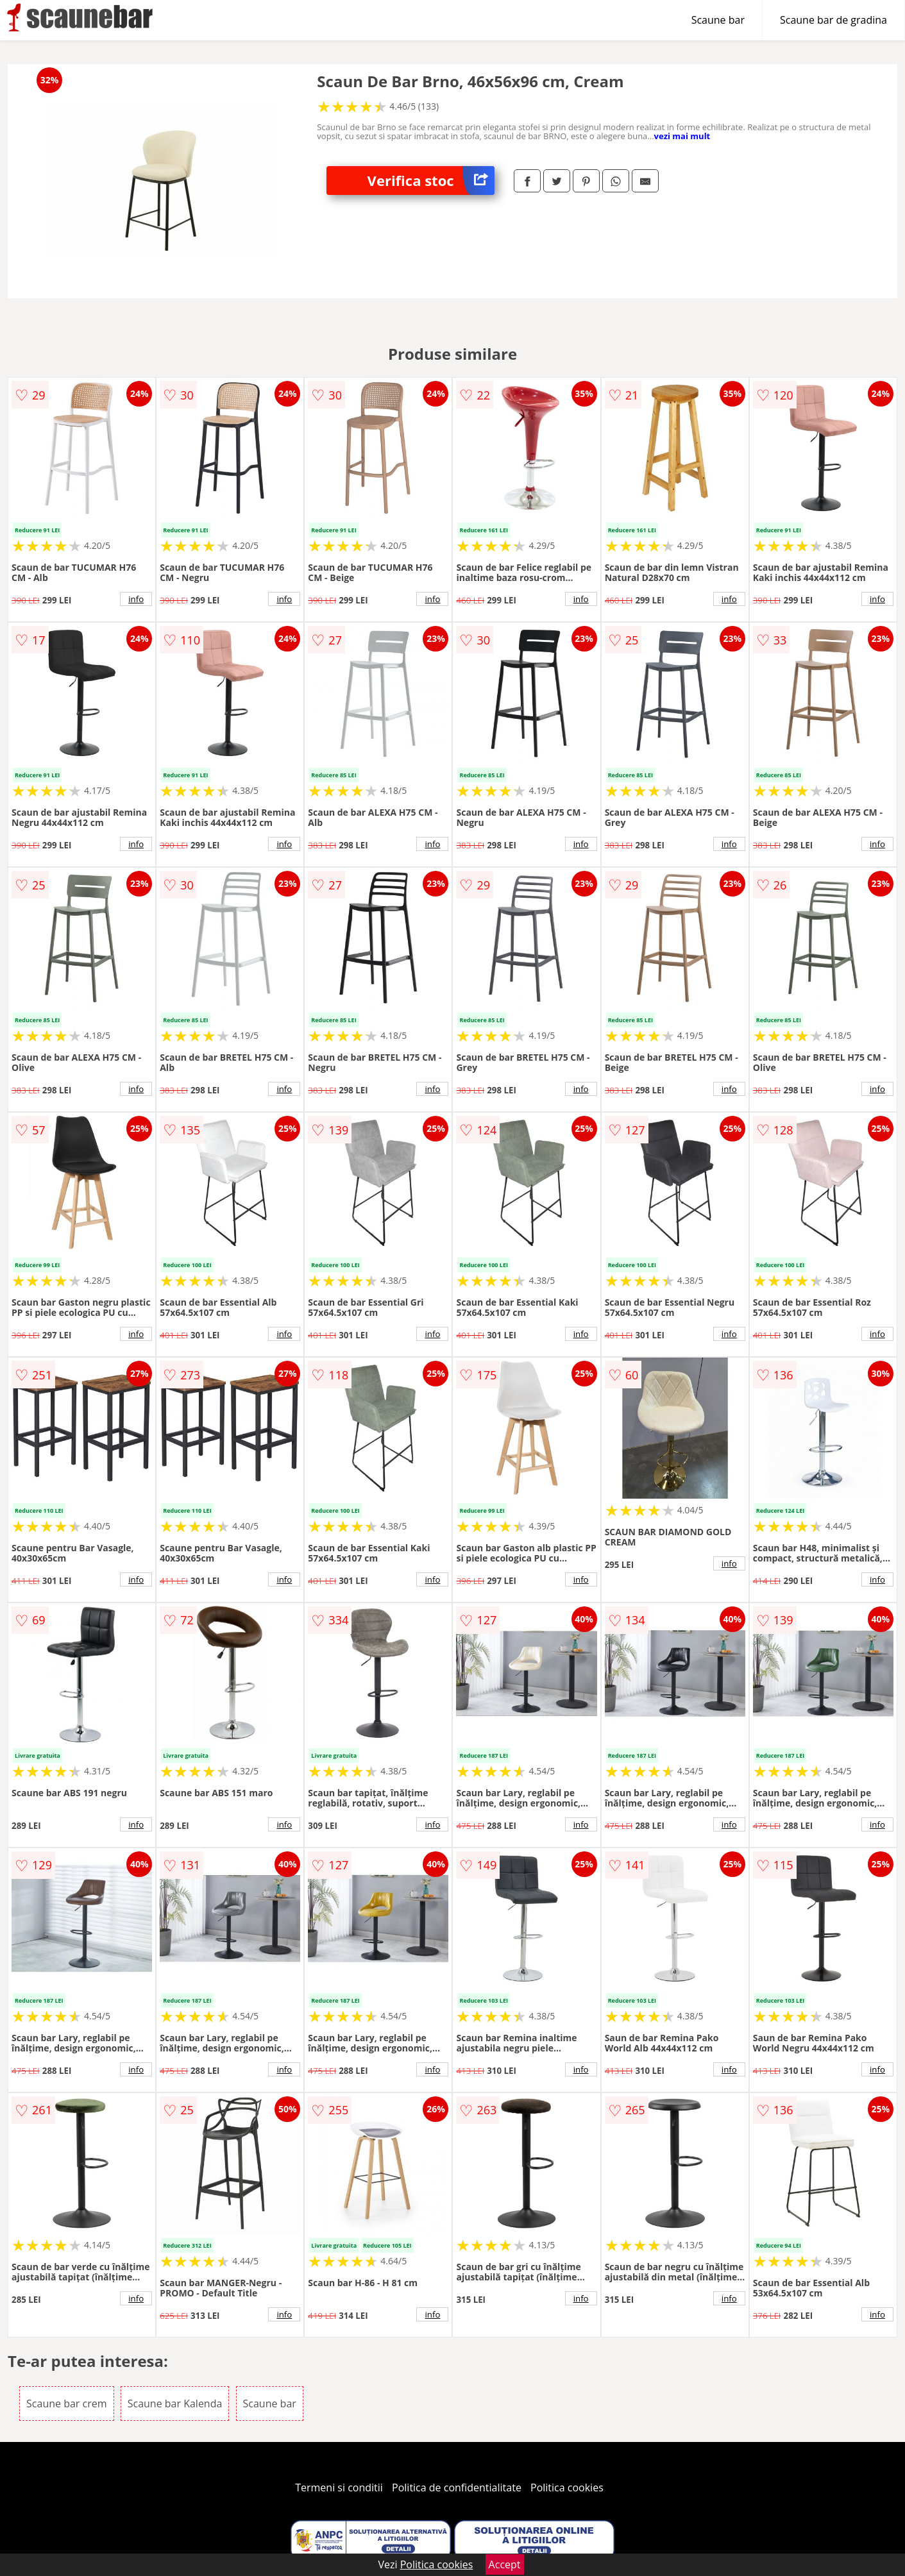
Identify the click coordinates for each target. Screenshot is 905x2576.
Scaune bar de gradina (833, 20)
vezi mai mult (682, 136)
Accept (505, 2564)
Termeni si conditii (339, 2487)
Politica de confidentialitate (456, 2487)
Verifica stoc (431, 180)
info (136, 599)
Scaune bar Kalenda (175, 2403)
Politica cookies (567, 2487)
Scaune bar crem (66, 2403)
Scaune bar (718, 20)
